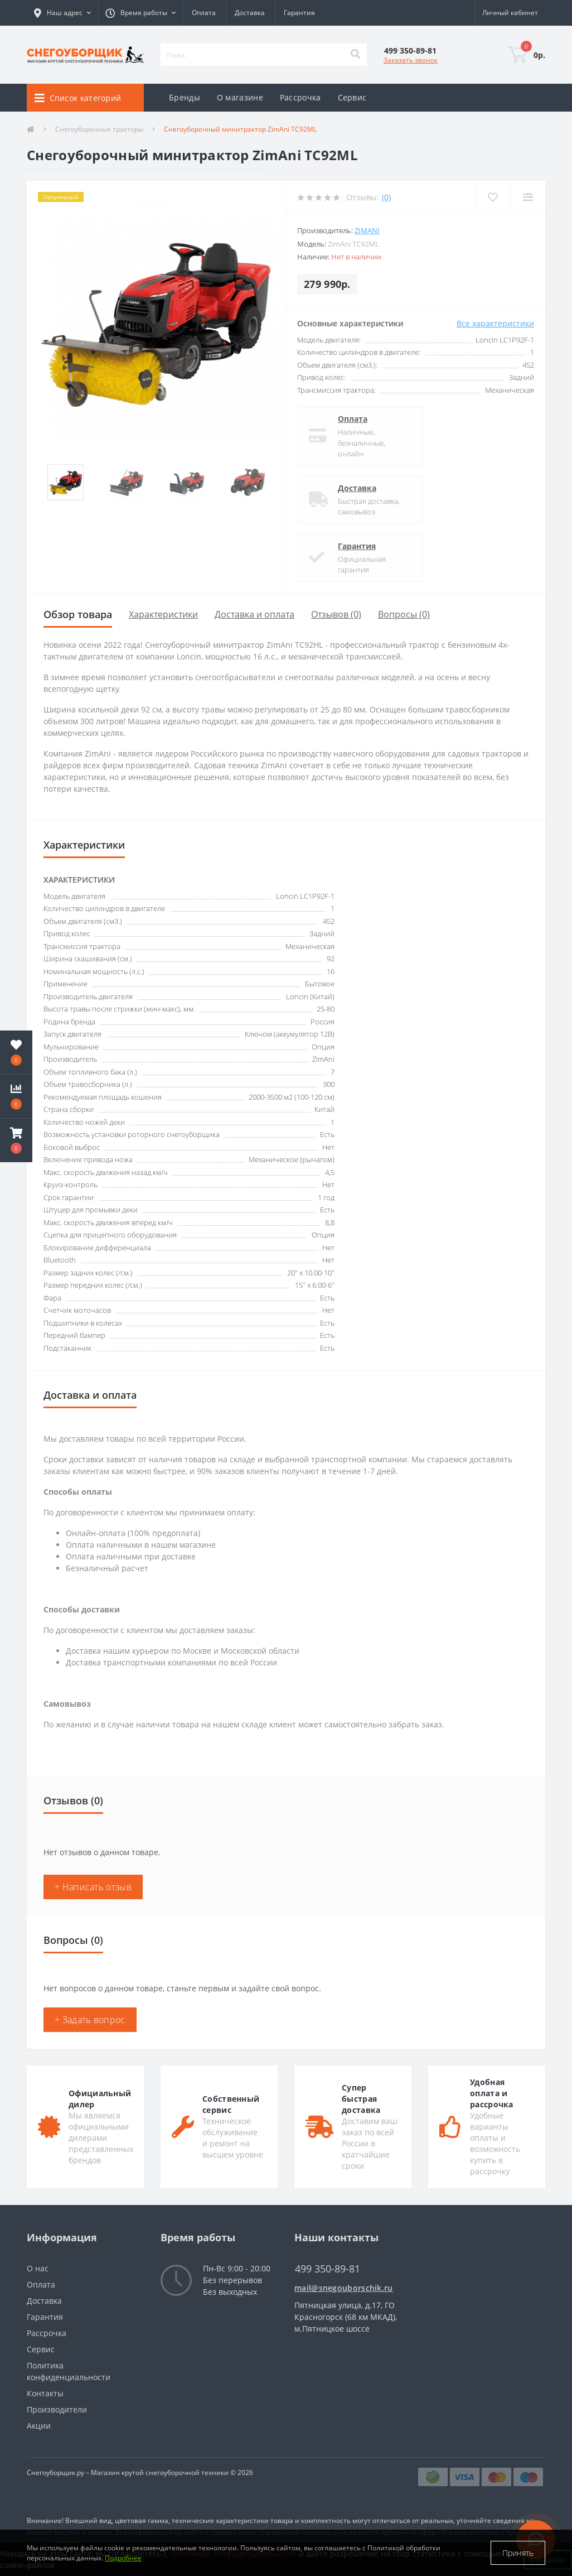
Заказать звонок (411, 60)
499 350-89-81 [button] (327, 2268)
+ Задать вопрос (90, 2020)
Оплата (204, 12)
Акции (39, 2425)
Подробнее (123, 2558)
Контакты (45, 2393)
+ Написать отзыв (93, 1887)
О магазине (240, 97)
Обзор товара (77, 614)
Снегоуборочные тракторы (99, 129)
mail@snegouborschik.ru (343, 2288)
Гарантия (299, 12)
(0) (386, 197)
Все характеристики (495, 323)
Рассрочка (300, 97)
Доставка (250, 12)
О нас (38, 2268)
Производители (57, 2409)
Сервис (352, 97)
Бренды (184, 97)
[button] (140, 13)
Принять (518, 2553)
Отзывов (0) (336, 614)
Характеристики (163, 614)
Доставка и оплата (254, 614)
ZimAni (367, 230)
